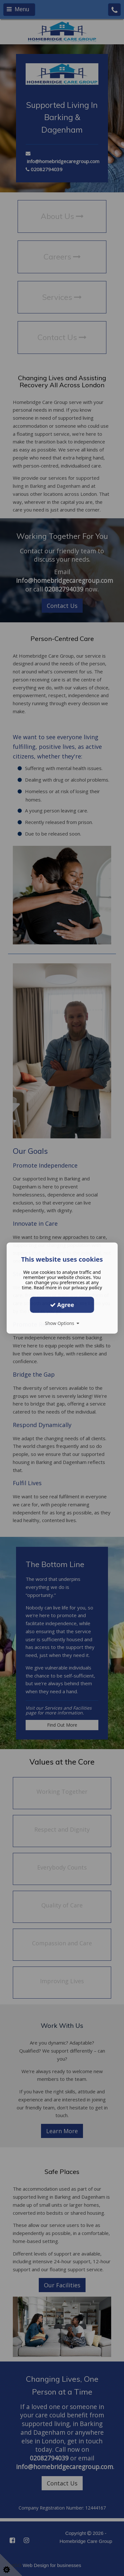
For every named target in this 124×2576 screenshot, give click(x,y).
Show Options (62, 1323)
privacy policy (86, 1287)
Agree (62, 1305)
